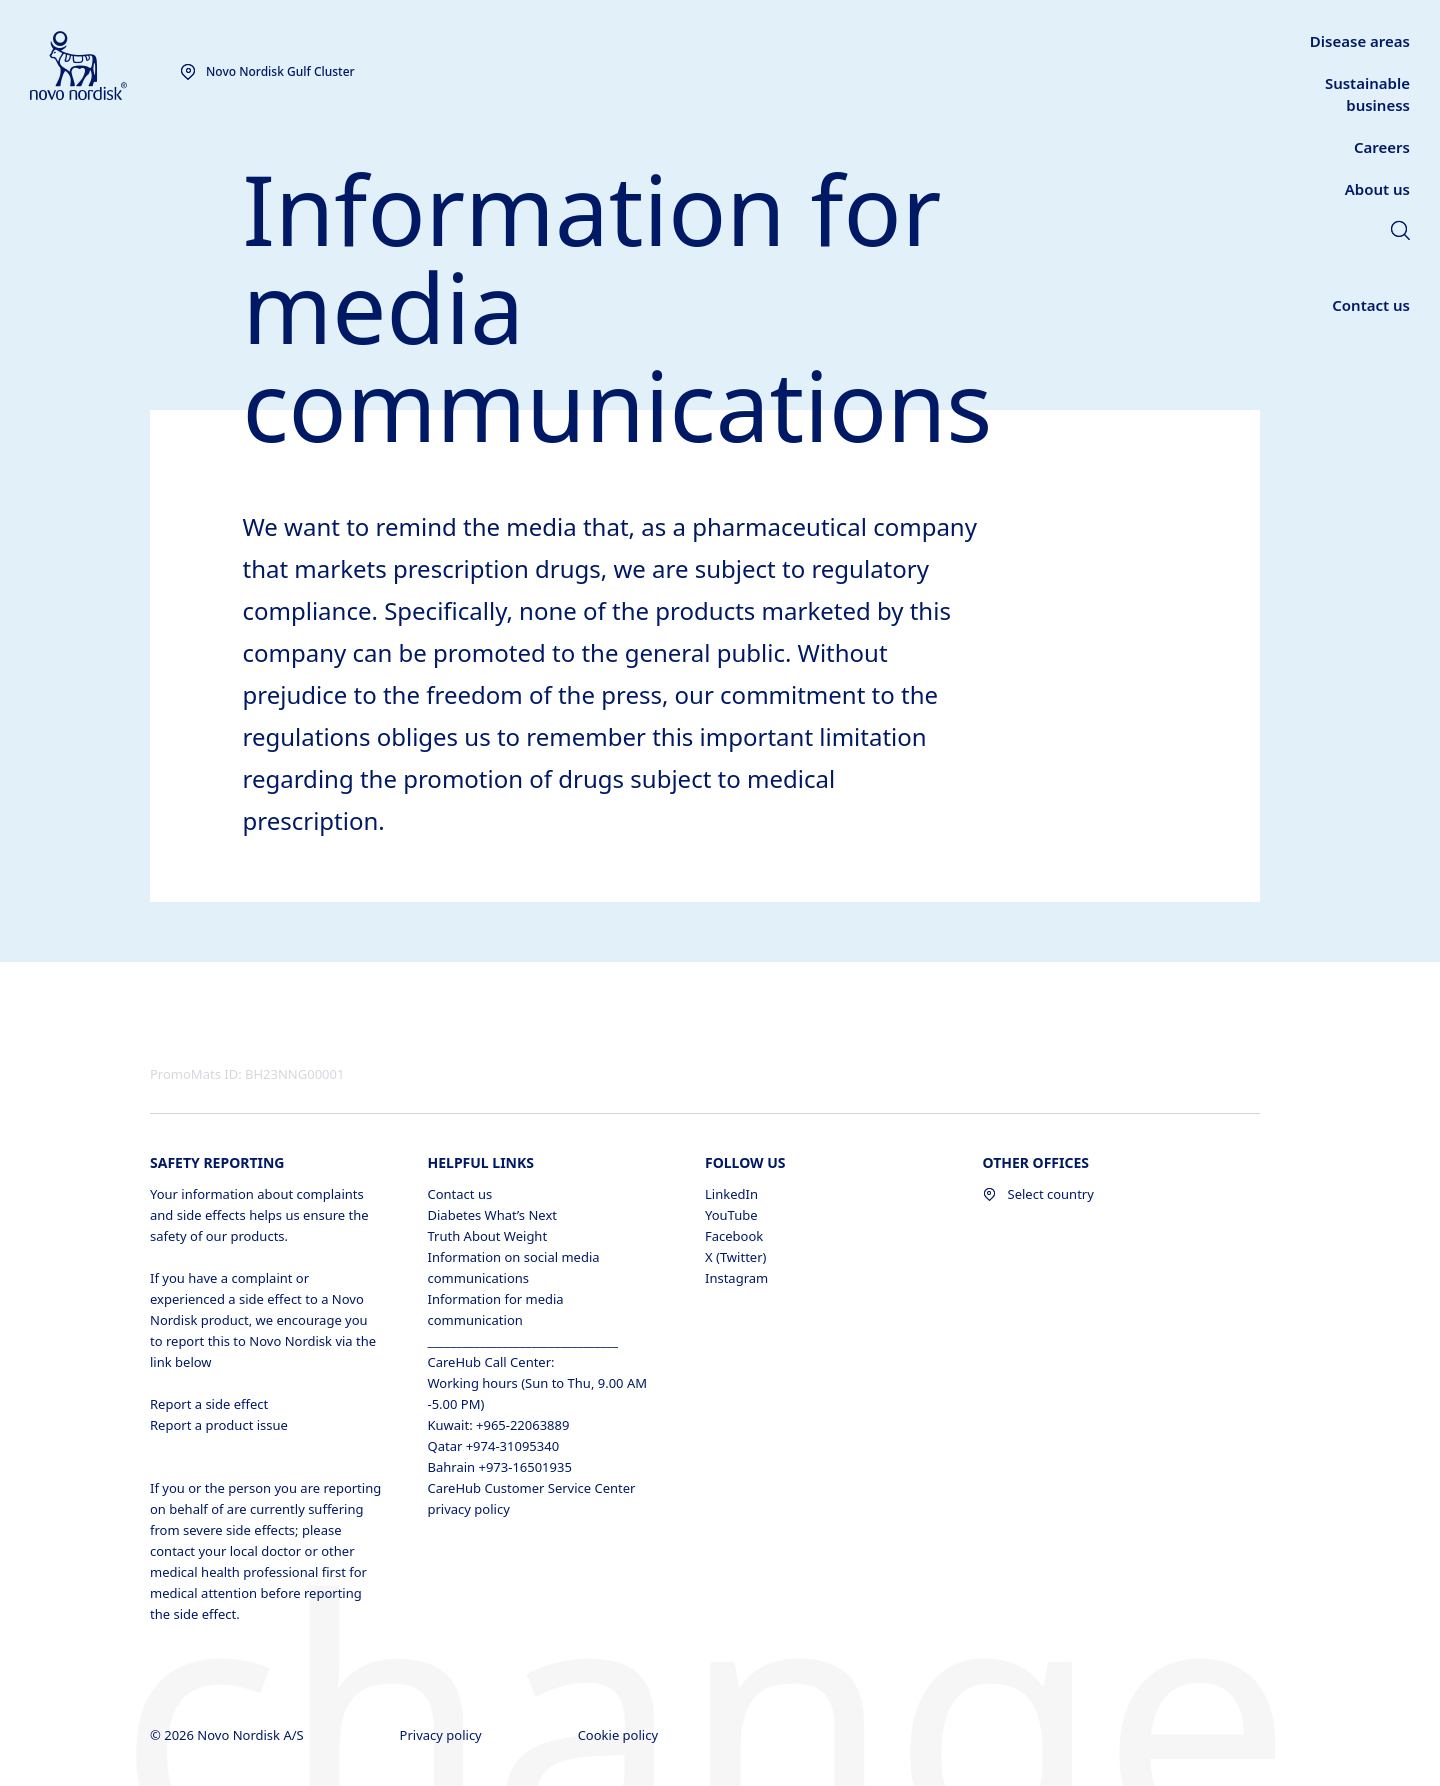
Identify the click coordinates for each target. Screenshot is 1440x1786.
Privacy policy (443, 1735)
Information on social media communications (514, 1267)
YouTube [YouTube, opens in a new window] (731, 1215)
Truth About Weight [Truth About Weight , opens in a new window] (488, 1236)
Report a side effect (209, 1404)
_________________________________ (523, 1341)
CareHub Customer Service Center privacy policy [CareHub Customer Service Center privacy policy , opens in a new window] (532, 1498)
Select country (1038, 1194)
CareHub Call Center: (491, 1362)
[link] (1400, 233)
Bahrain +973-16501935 (500, 1467)
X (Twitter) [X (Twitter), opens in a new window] (735, 1257)
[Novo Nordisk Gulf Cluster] (105, 66)
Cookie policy (620, 1735)
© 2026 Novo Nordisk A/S (228, 1735)
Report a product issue (219, 1425)
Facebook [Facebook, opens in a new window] (734, 1236)
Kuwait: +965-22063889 (499, 1425)
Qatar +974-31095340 (494, 1446)
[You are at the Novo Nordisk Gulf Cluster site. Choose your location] (267, 72)
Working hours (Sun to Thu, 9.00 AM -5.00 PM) (538, 1393)
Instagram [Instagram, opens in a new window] (736, 1278)
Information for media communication (496, 1309)
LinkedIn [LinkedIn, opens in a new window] (731, 1194)
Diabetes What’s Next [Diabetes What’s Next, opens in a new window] (492, 1215)
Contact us (460, 1194)
